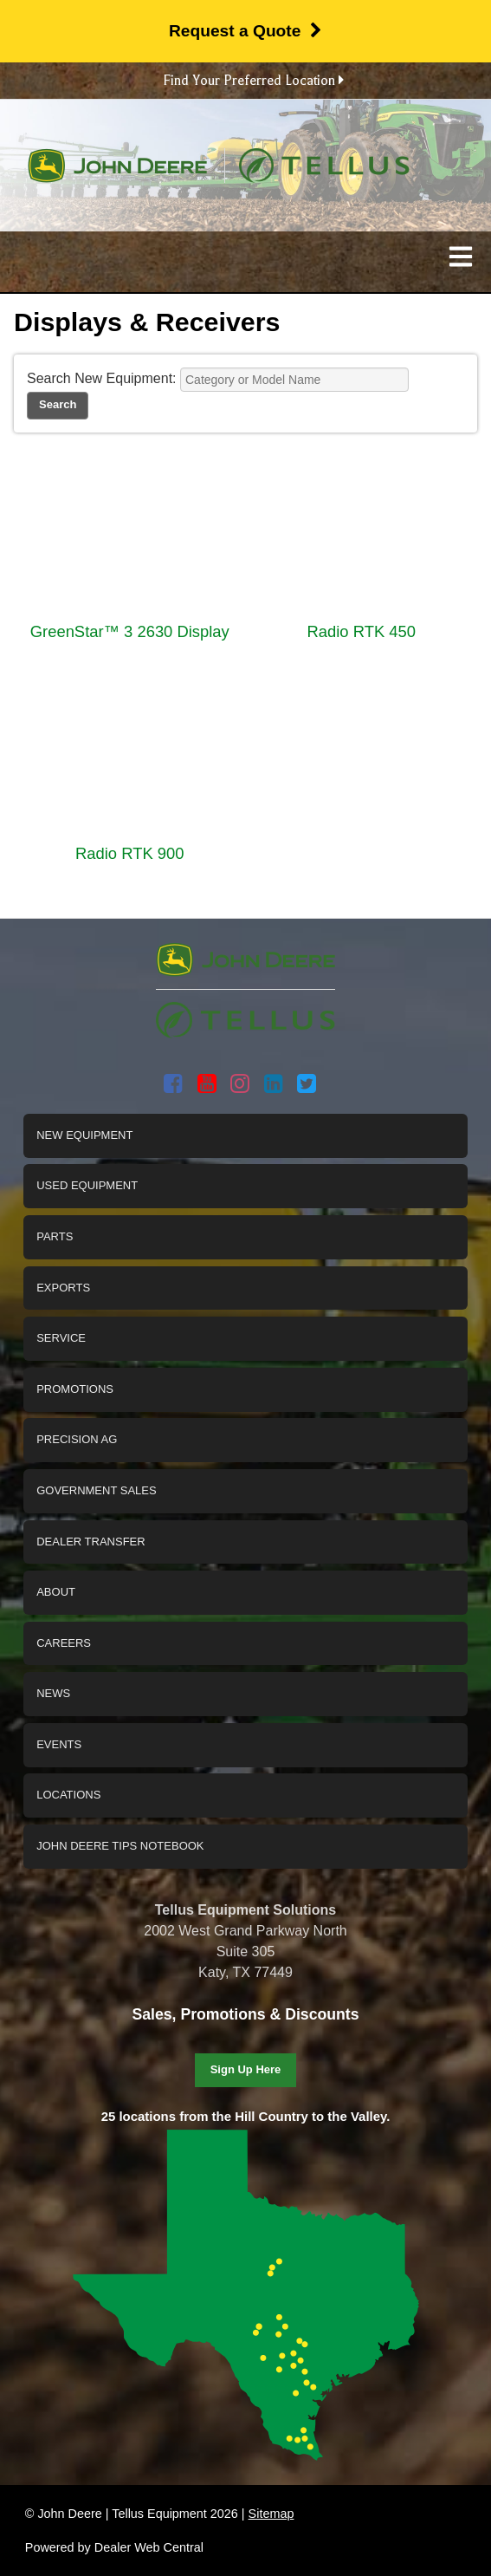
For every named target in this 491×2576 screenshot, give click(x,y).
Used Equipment (87, 1185)
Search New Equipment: (102, 378)
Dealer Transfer (90, 1541)
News (53, 1693)
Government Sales (96, 1490)
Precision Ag (76, 1439)
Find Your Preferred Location (253, 80)
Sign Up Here (245, 2069)
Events (58, 1744)
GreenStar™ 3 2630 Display (129, 631)
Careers (63, 1642)
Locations (68, 1794)
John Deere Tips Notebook (120, 1845)
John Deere (117, 165)
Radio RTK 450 (361, 631)
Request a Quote (245, 31)
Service (61, 1337)
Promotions (74, 1388)
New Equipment (84, 1135)
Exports (63, 1287)
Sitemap (271, 2514)
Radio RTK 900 (129, 853)
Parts (54, 1236)
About (55, 1591)
